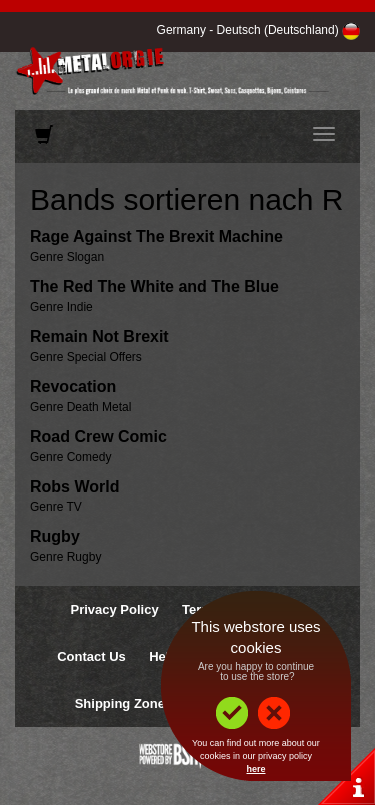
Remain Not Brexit (99, 336)
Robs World (74, 486)
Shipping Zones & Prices (151, 703)
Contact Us (91, 656)
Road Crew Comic (98, 436)
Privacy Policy (114, 609)
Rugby (55, 536)
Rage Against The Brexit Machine (156, 236)
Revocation (73, 386)
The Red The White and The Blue (154, 286)
